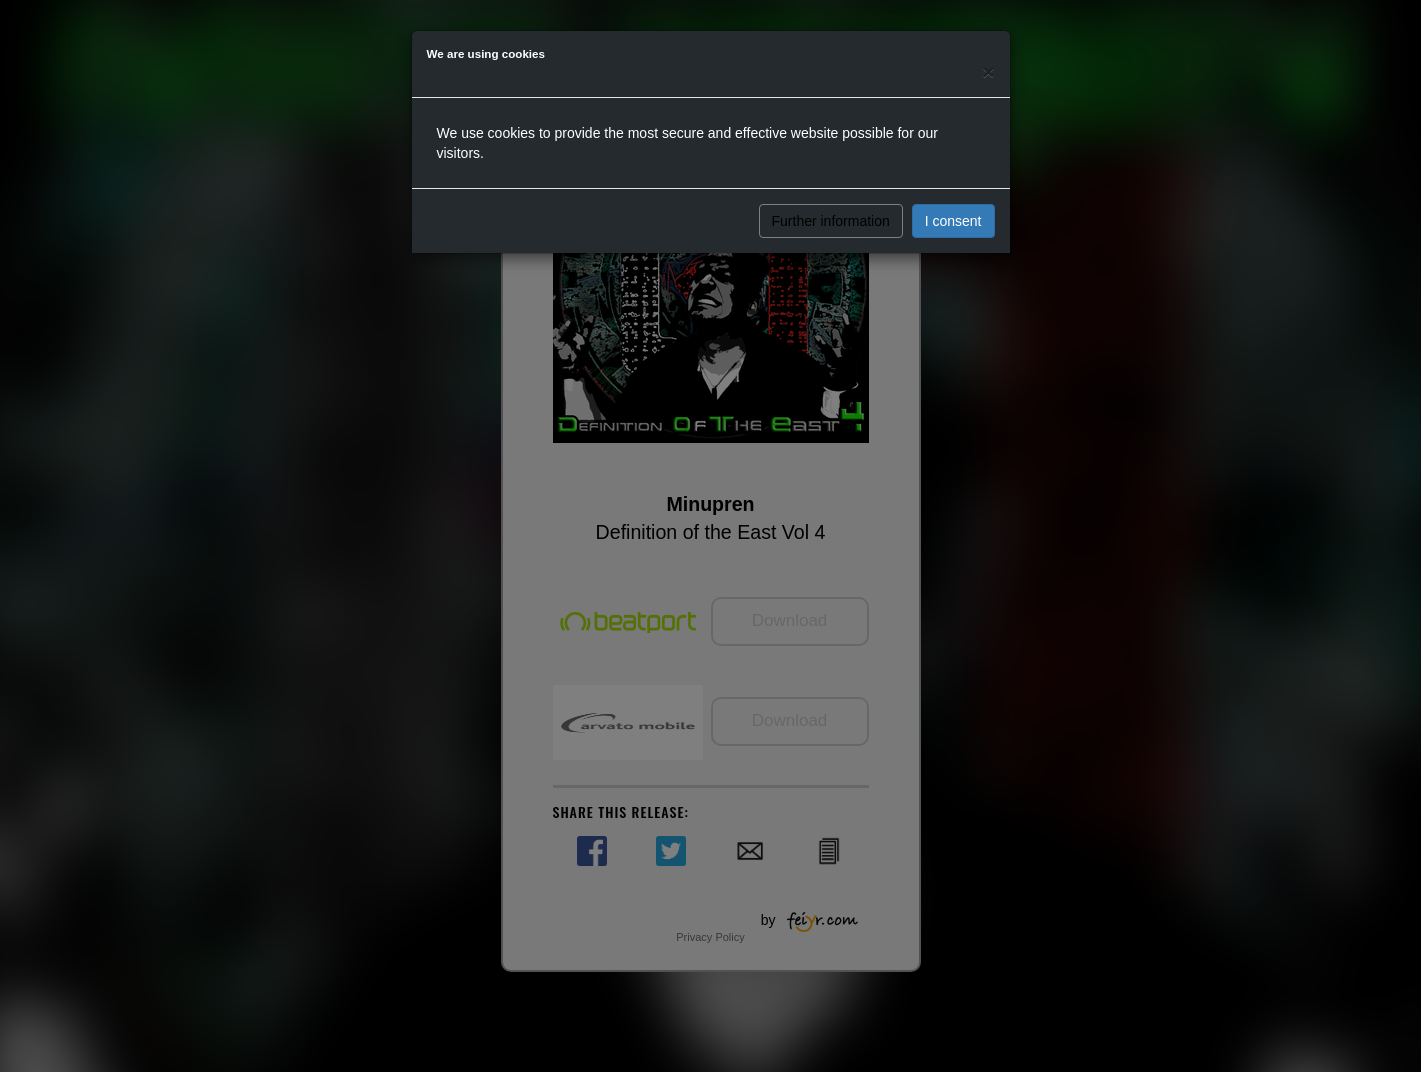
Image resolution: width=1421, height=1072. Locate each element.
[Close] (988, 71)
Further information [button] (831, 221)
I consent (953, 221)
